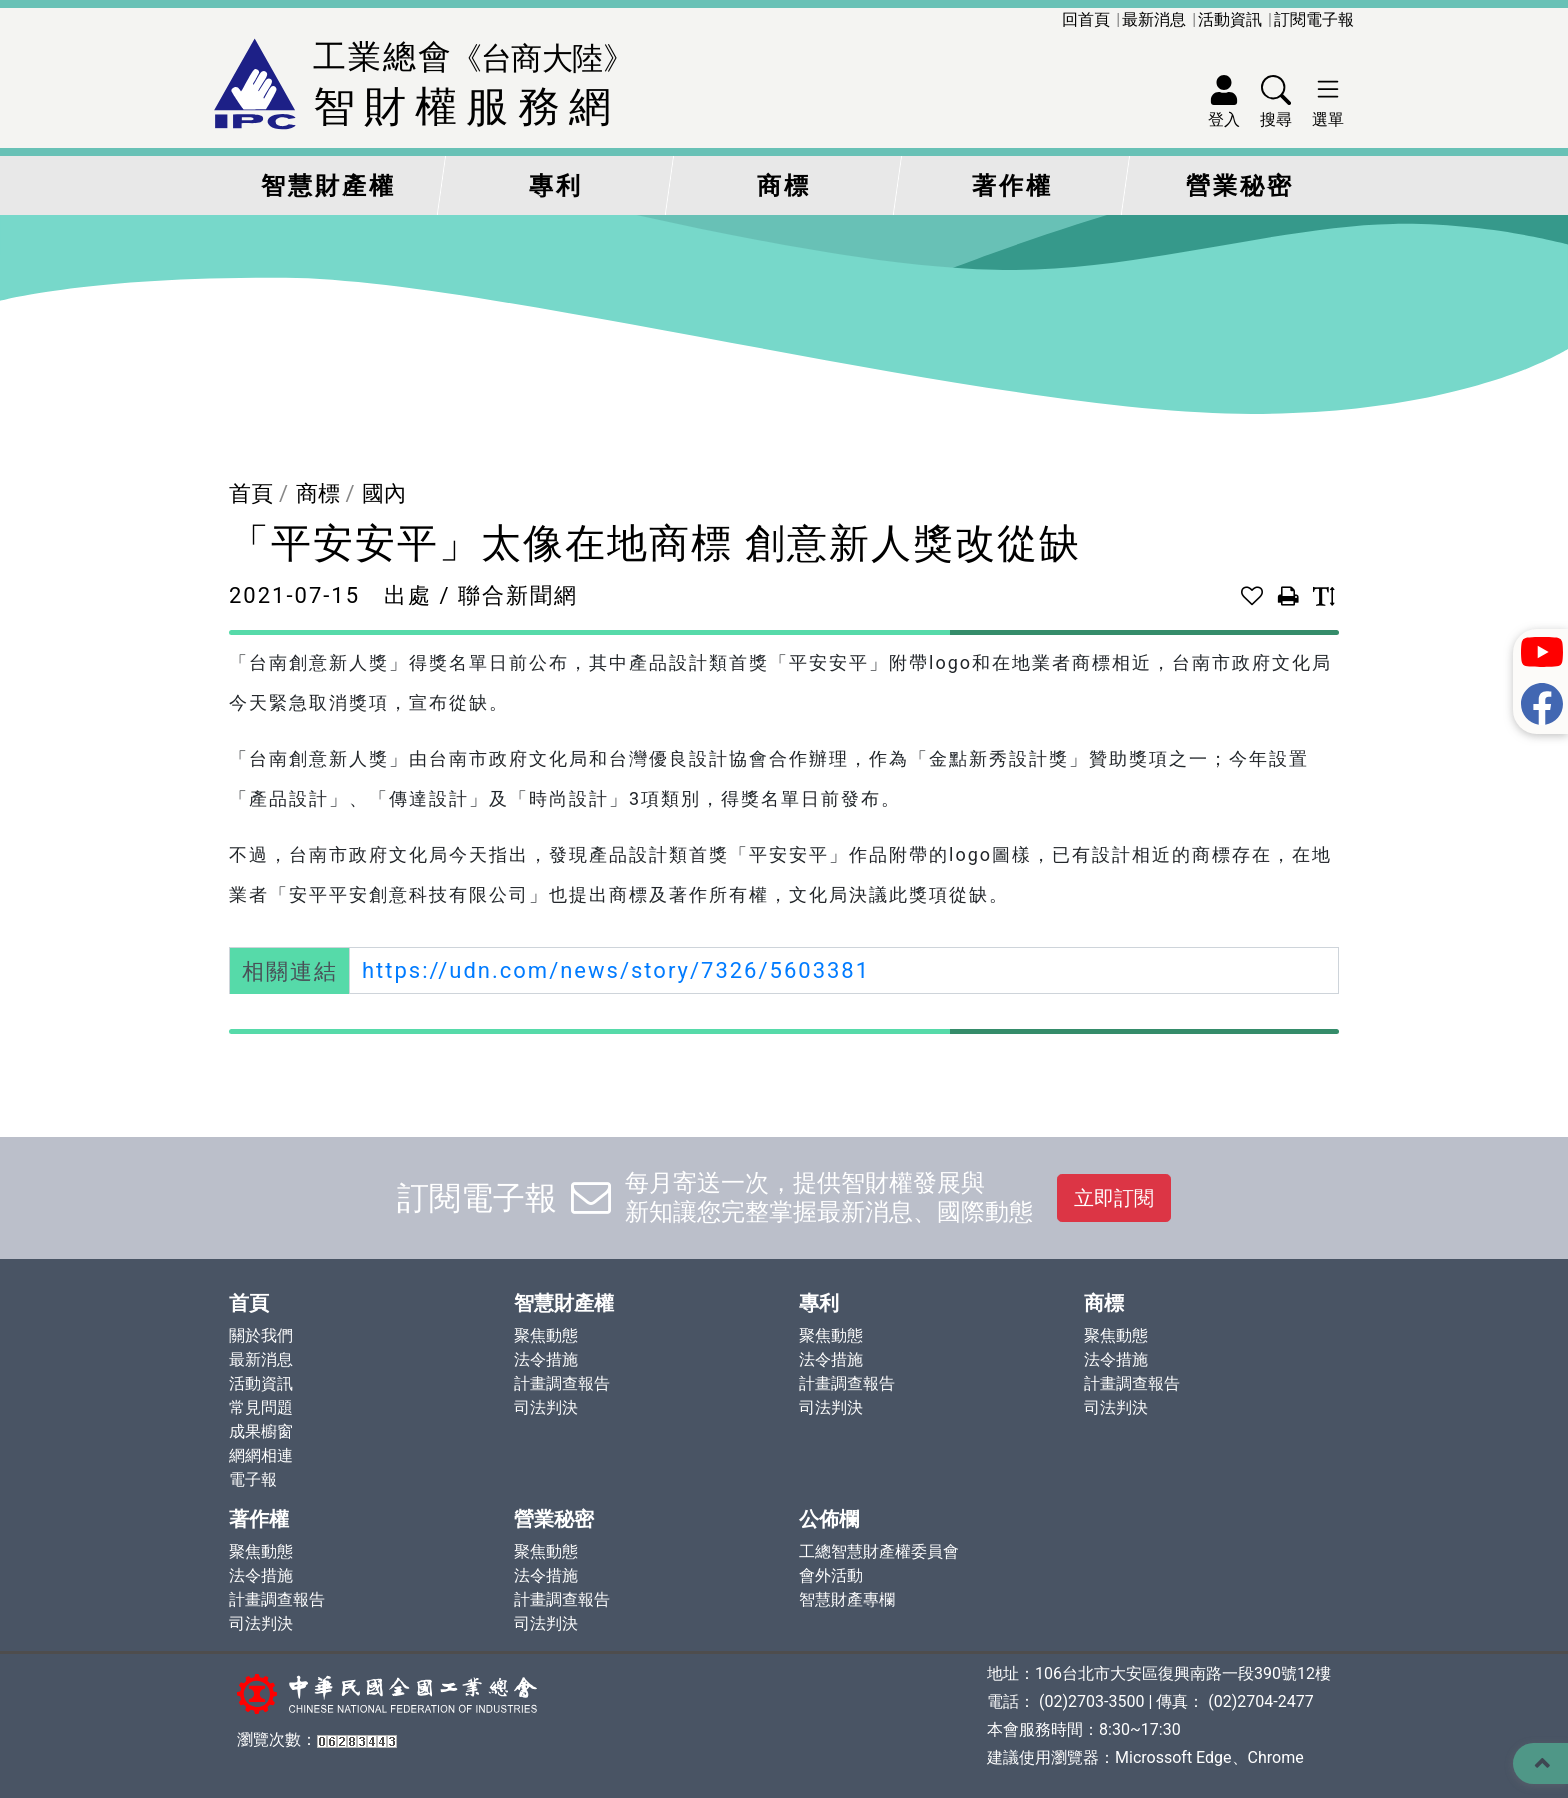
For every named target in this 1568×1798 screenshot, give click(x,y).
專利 (556, 186)
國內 (384, 493)
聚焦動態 (546, 1335)
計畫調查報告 (562, 1383)
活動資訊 (1230, 19)
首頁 (251, 493)
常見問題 (261, 1407)
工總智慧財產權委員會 (879, 1551)
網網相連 (261, 1455)
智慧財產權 (328, 186)
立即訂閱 (1114, 1198)
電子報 (253, 1479)
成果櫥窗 (261, 1431)
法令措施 (546, 1359)
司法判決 (546, 1407)
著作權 (1012, 186)
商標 (784, 186)
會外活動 (831, 1575)
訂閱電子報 (1314, 19)
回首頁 (1086, 19)
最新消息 (1154, 19)
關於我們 (261, 1335)
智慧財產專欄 (847, 1599)
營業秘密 (1240, 186)
